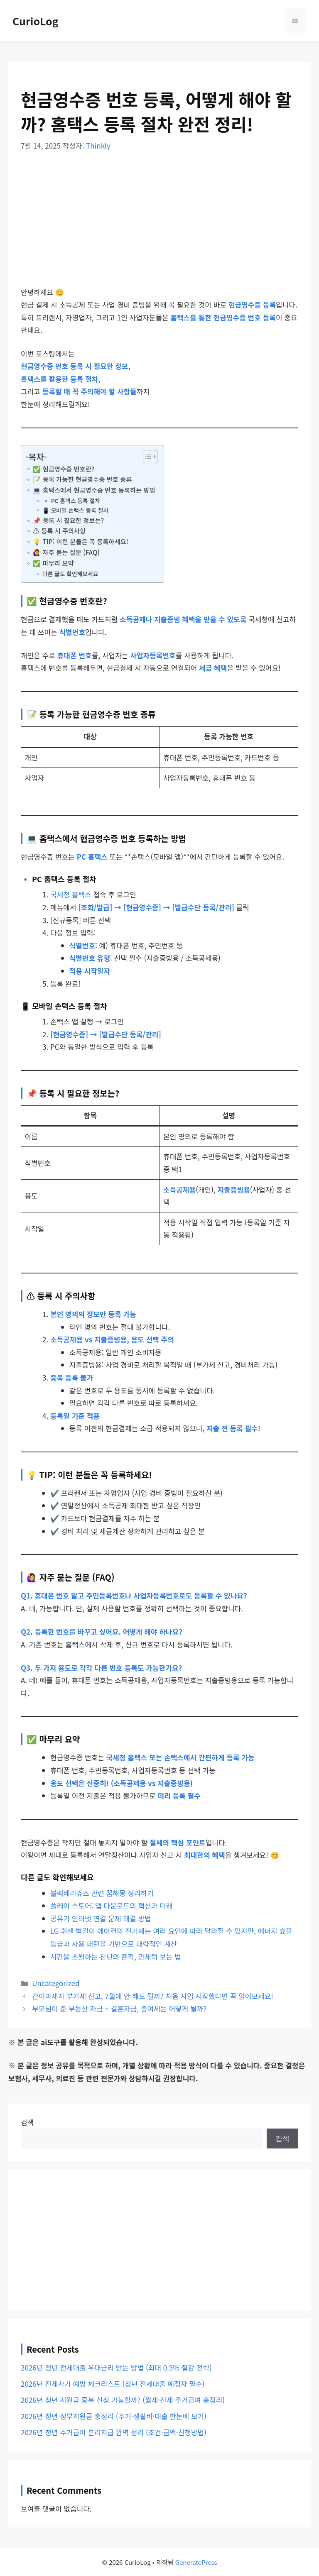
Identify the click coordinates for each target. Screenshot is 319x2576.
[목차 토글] (146, 457)
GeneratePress (196, 2562)
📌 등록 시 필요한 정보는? (68, 520)
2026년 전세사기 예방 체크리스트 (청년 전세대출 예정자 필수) (112, 2383)
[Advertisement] (159, 224)
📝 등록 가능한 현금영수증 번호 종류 (82, 479)
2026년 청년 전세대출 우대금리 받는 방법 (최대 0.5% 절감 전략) (116, 2367)
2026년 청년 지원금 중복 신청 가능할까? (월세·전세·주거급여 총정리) (123, 2400)
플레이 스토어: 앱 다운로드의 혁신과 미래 (111, 1905)
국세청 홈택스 (70, 894)
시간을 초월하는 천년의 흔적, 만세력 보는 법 (115, 1956)
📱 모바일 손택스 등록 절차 (75, 510)
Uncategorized (55, 1983)
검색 (27, 2122)
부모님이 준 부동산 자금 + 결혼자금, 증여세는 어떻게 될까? (119, 2008)
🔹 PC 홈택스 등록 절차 (71, 500)
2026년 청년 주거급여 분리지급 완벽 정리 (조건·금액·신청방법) (113, 2432)
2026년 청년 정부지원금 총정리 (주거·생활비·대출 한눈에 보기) (113, 2416)
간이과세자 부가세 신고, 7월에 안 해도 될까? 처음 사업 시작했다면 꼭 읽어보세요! (152, 1996)
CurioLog (35, 20)
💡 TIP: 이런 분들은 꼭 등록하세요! (80, 541)
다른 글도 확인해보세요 (70, 573)
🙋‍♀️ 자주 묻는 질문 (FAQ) (66, 552)
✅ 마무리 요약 (53, 562)
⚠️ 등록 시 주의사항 (59, 530)
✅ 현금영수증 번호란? (63, 468)
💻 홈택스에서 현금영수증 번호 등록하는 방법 (94, 489)
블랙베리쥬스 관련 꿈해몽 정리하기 (102, 1893)
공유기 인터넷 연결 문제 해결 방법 (100, 1918)
